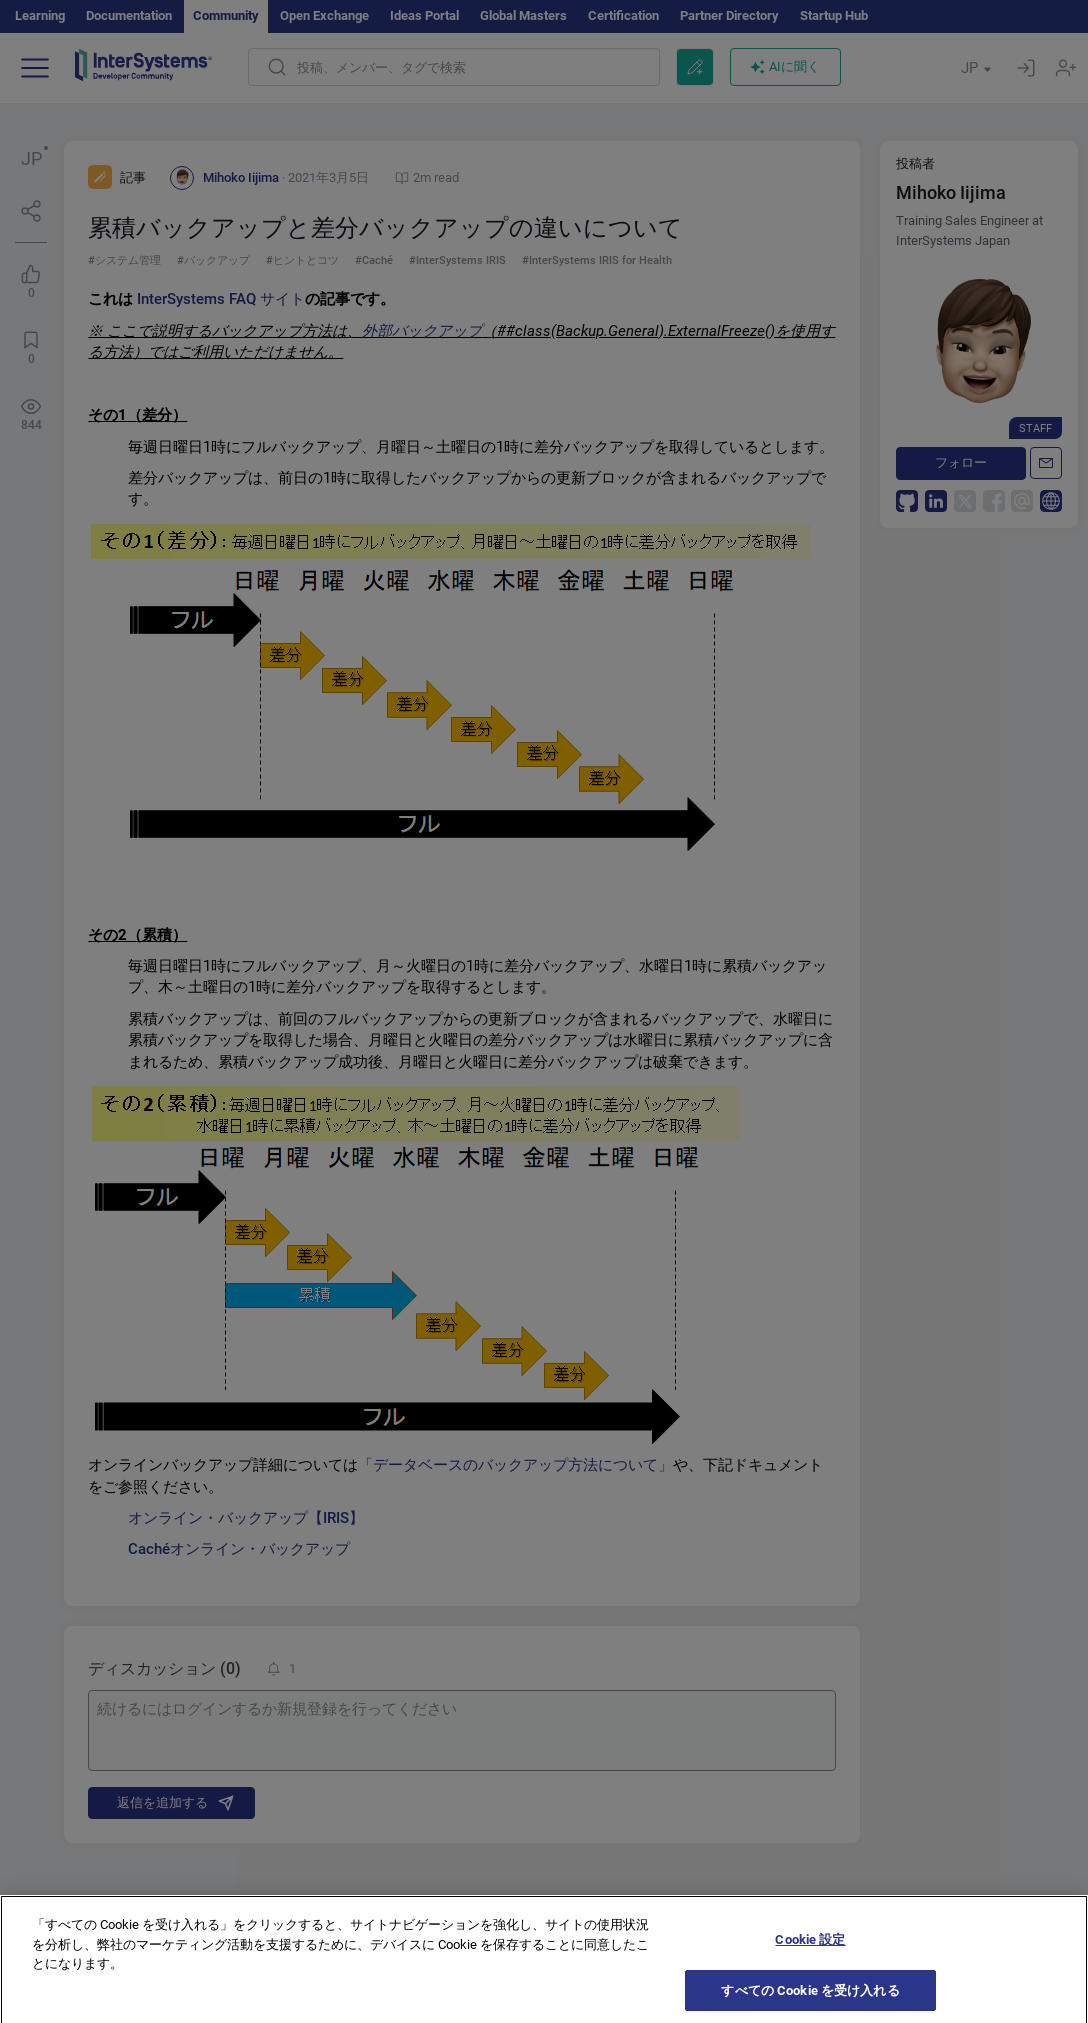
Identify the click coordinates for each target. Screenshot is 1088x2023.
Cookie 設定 (810, 1951)
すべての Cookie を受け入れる (810, 2001)
